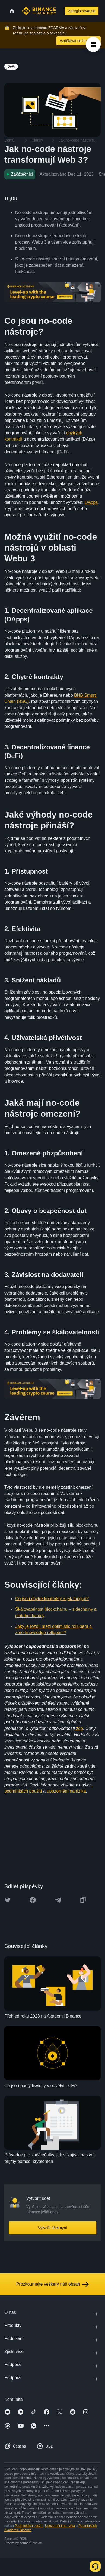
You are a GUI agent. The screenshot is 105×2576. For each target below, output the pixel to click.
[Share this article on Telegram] (58, 1900)
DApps (91, 502)
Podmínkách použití (29, 2526)
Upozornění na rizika (60, 2526)
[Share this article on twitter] (7, 1900)
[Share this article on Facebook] (33, 1900)
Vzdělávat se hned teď (78, 41)
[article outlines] (93, 44)
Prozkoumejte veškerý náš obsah (52, 2284)
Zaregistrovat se (81, 11)
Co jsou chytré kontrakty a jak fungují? (52, 1598)
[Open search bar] (60, 11)
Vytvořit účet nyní (52, 2228)
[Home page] (39, 11)
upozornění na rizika (66, 1791)
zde (79, 1728)
